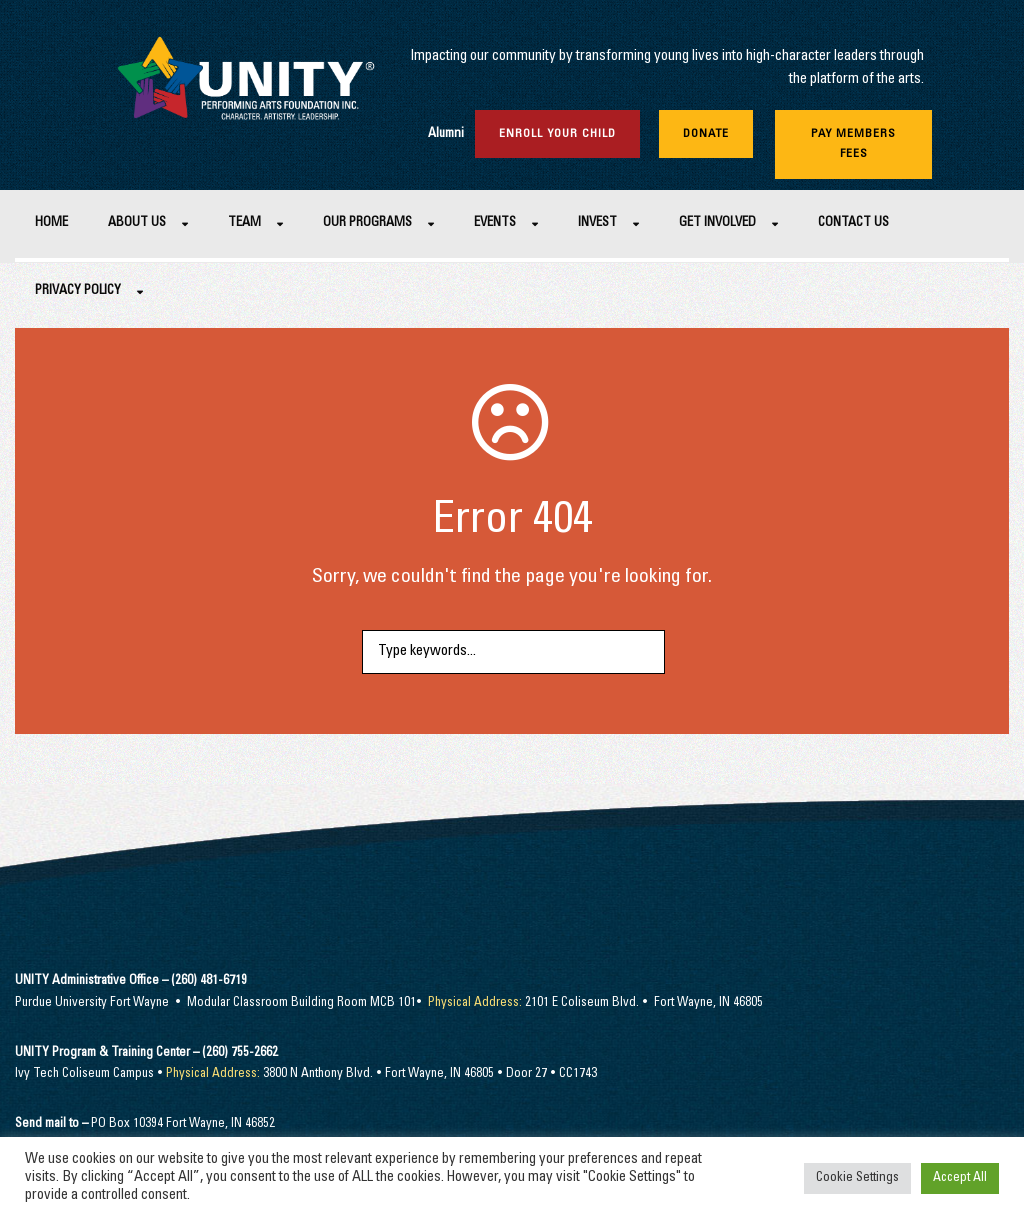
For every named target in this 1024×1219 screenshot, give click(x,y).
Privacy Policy (78, 291)
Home (51, 223)
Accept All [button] (960, 1178)
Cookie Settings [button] (857, 1178)
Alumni (446, 134)
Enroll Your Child (557, 134)
